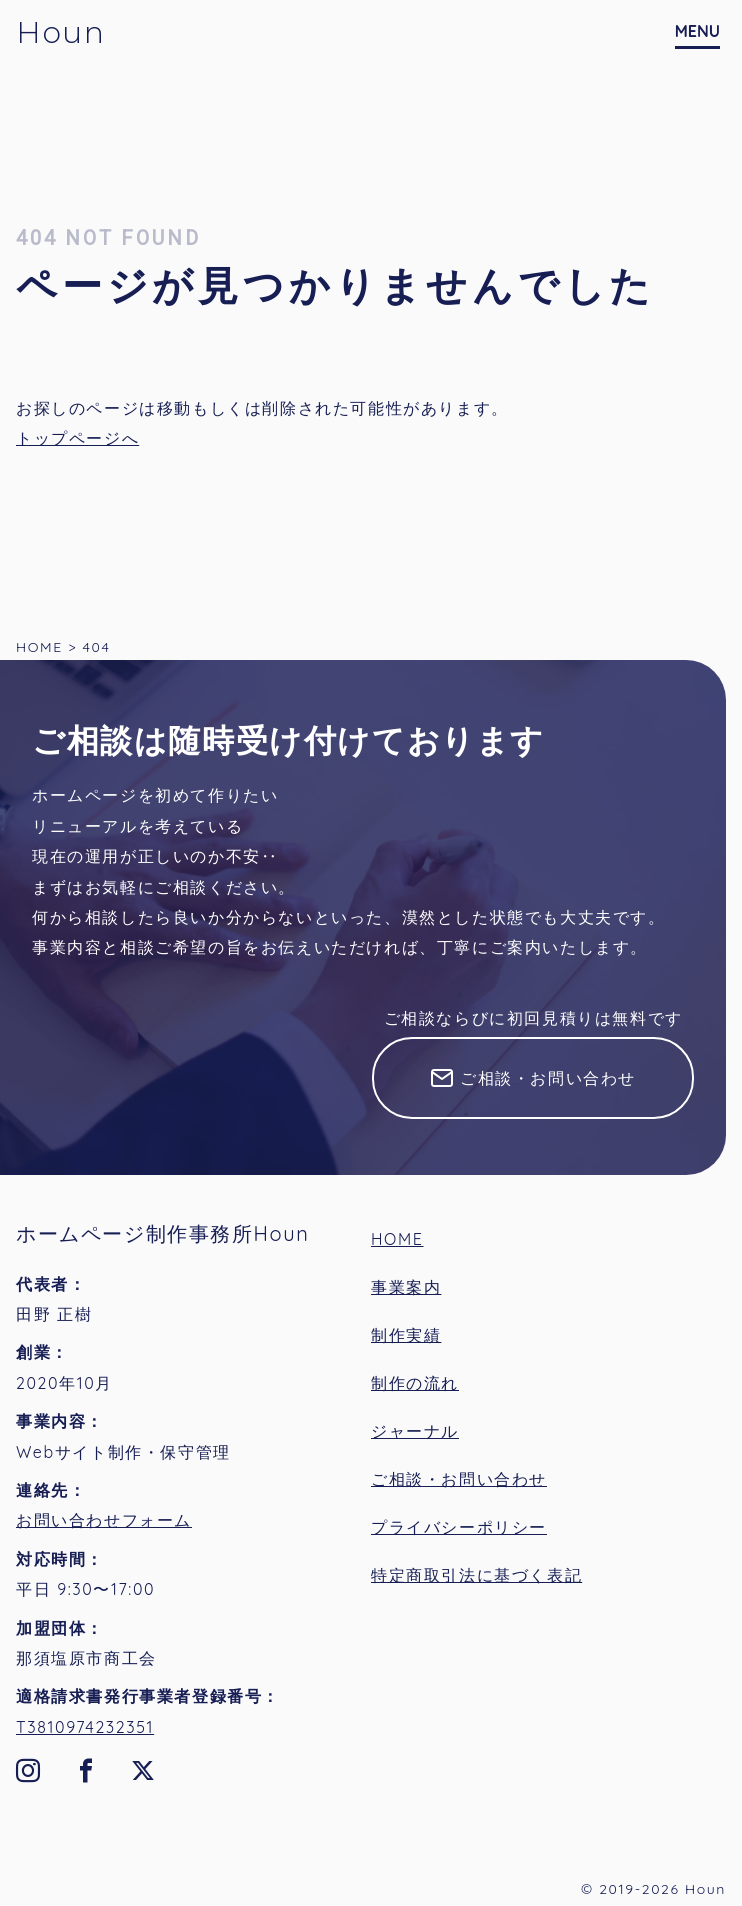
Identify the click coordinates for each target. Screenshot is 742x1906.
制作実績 (406, 1335)
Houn (60, 32)
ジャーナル (415, 1431)
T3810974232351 (85, 1727)
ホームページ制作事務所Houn (162, 1233)
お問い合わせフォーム (104, 1520)
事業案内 (406, 1287)
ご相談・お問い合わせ (548, 1078)
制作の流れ (415, 1383)
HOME (397, 1239)
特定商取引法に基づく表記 (476, 1575)
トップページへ (77, 438)
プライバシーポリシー (459, 1527)
